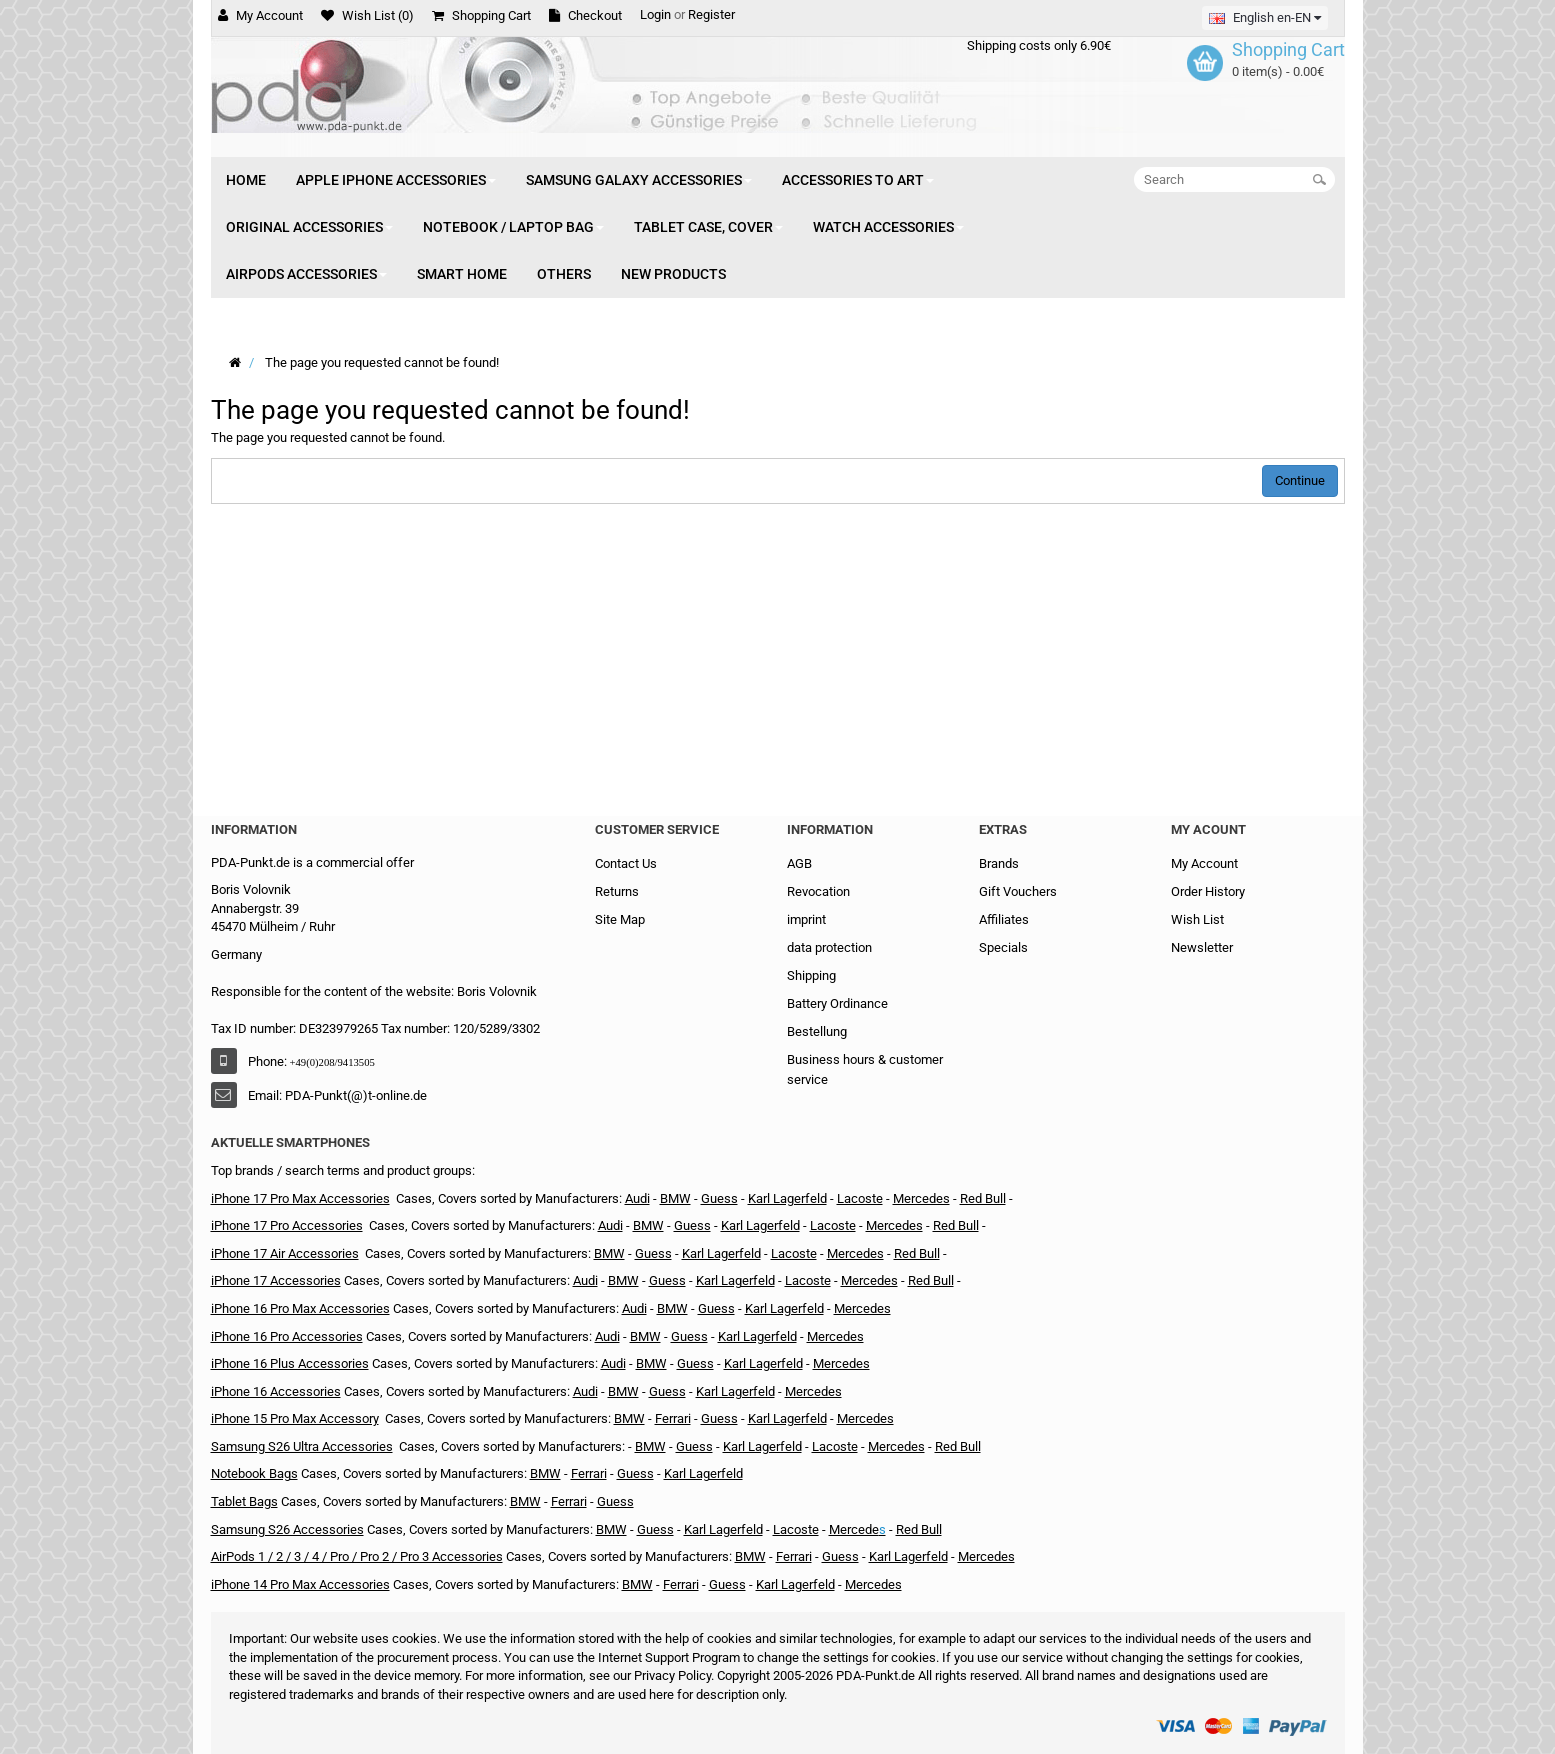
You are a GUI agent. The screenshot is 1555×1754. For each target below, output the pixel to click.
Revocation (818, 891)
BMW (675, 1198)
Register (711, 14)
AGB (799, 863)
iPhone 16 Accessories (276, 1391)
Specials (1003, 947)
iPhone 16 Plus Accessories (290, 1363)
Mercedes (921, 1198)
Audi (637, 1198)
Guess (653, 1253)
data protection (829, 947)
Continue (1300, 480)
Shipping (811, 975)
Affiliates (1004, 919)
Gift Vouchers (1018, 891)
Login (655, 14)
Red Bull (983, 1198)
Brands (999, 863)
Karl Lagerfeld (721, 1253)
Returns (617, 891)
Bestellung (817, 1031)
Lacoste (860, 1198)
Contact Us (626, 863)
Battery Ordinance (837, 1003)
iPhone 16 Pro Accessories (287, 1336)
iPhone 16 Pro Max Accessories (300, 1308)
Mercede (854, 1529)
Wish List (1197, 919)
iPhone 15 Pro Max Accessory (295, 1418)
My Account (1204, 863)
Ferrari (673, 1418)
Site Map (620, 919)
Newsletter (1202, 947)
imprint (806, 919)
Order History (1208, 891)
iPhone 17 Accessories (276, 1280)
